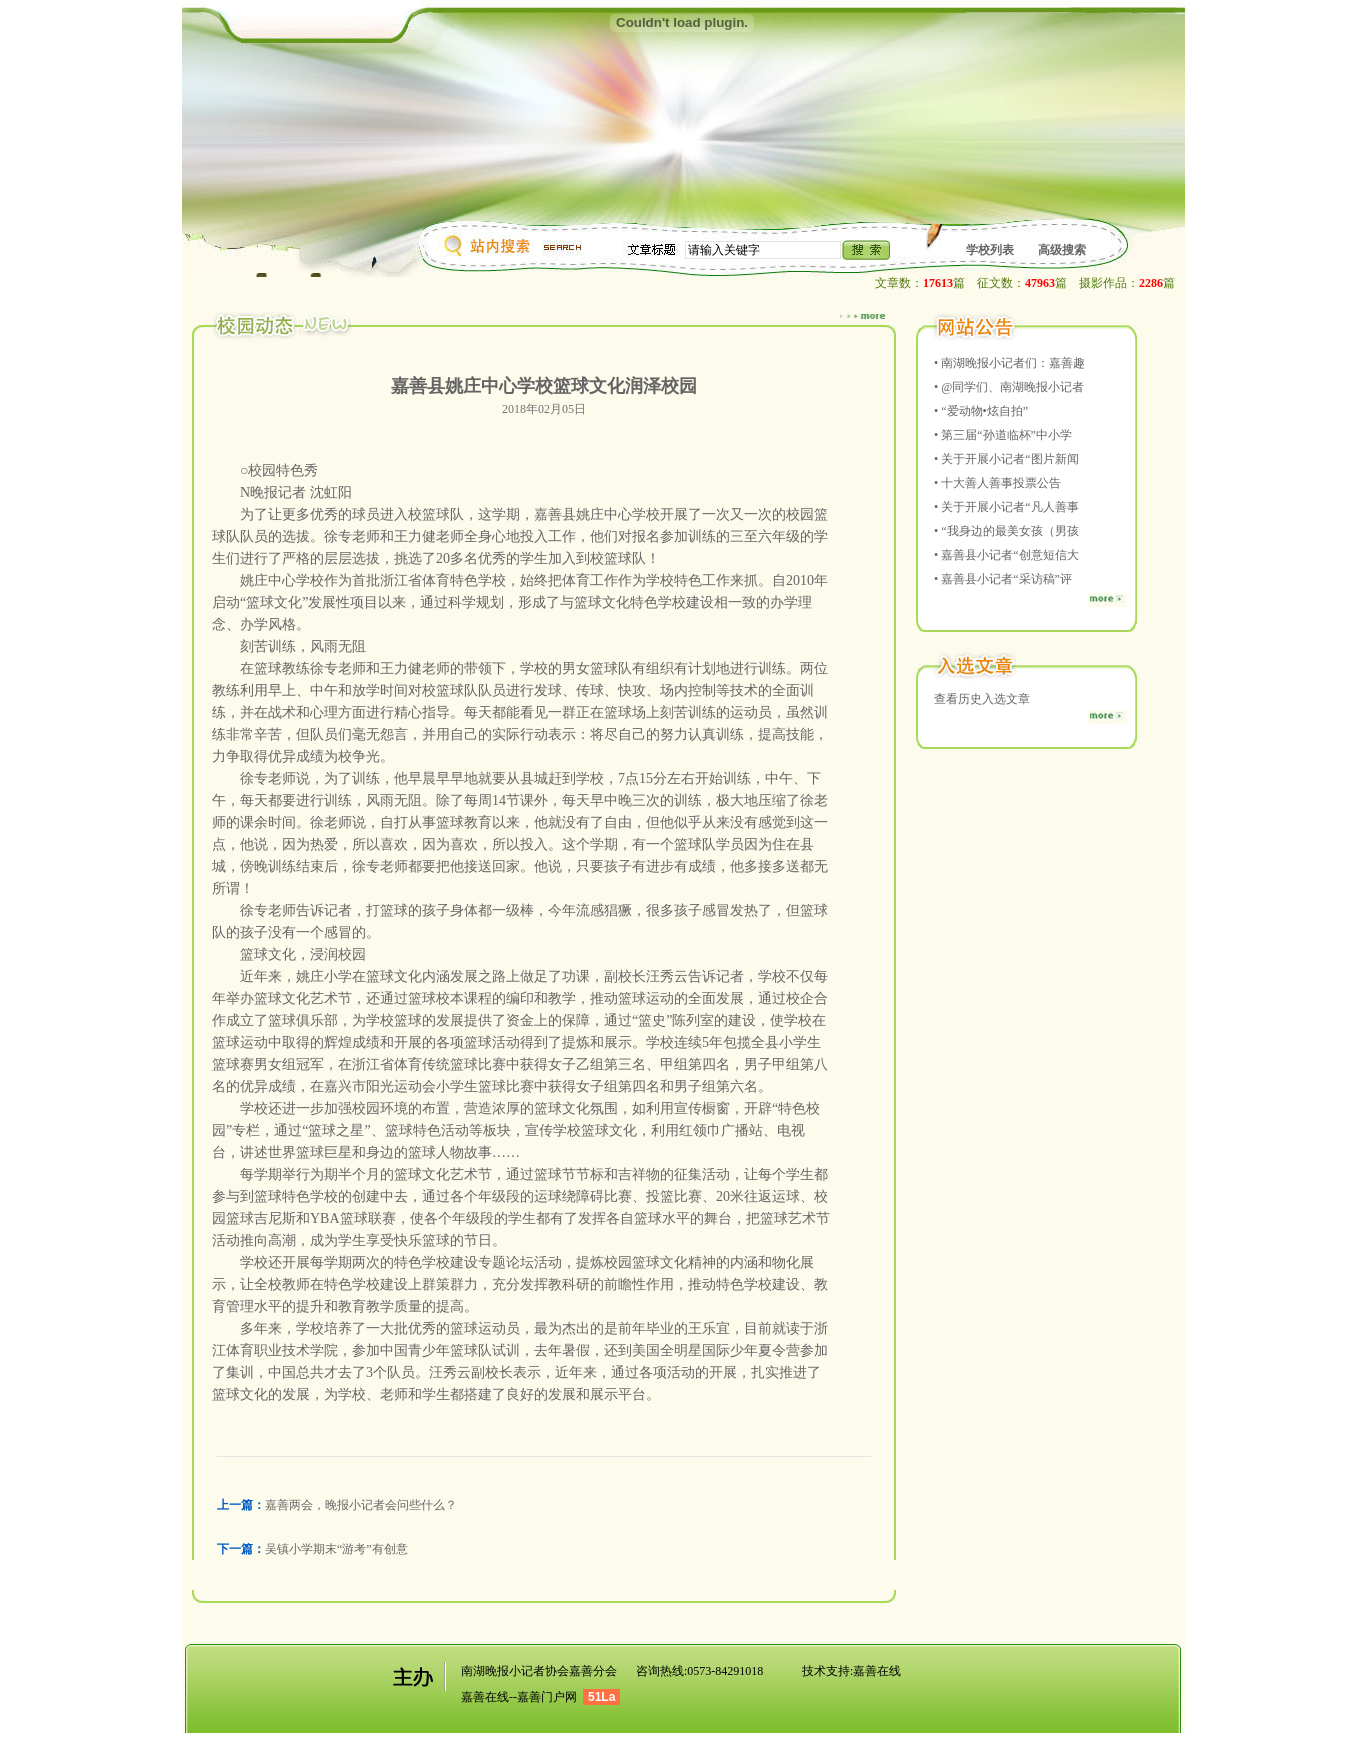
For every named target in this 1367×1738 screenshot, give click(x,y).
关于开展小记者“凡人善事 (1009, 507)
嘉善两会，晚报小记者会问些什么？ (361, 1505)
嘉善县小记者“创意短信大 (1009, 555)
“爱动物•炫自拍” (984, 411)
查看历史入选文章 (982, 699)
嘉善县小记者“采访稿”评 (1006, 579)
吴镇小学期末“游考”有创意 (336, 1549)
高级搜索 (1062, 250)
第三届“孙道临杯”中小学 (1006, 435)
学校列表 (990, 250)
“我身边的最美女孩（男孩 (1009, 531)
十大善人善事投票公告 (1001, 483)
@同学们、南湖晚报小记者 (1012, 387)
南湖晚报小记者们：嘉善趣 (1013, 363)
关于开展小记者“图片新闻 (1009, 459)
